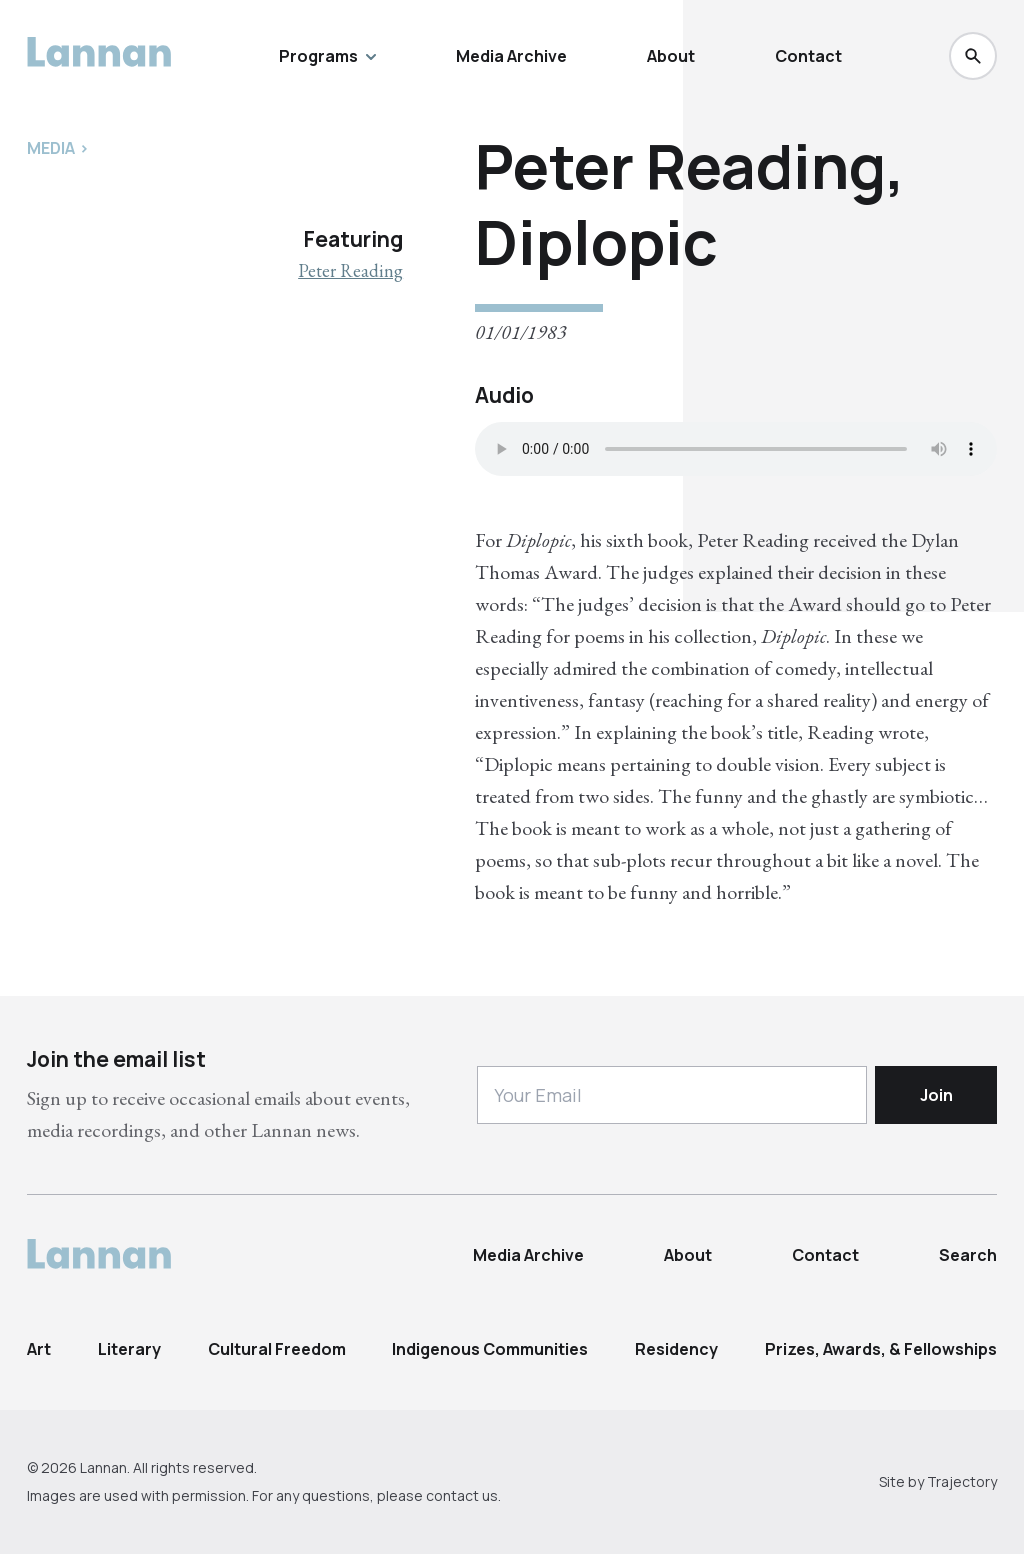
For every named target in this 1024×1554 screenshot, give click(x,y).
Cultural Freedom (277, 1349)
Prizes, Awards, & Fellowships (881, 1349)
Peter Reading (350, 270)
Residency (676, 1349)
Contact (808, 56)
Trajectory (962, 1481)
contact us (462, 1495)
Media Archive (511, 56)
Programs (327, 56)
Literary (129, 1349)
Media (51, 148)
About (671, 56)
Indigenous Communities (490, 1349)
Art (39, 1349)
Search (968, 1255)
